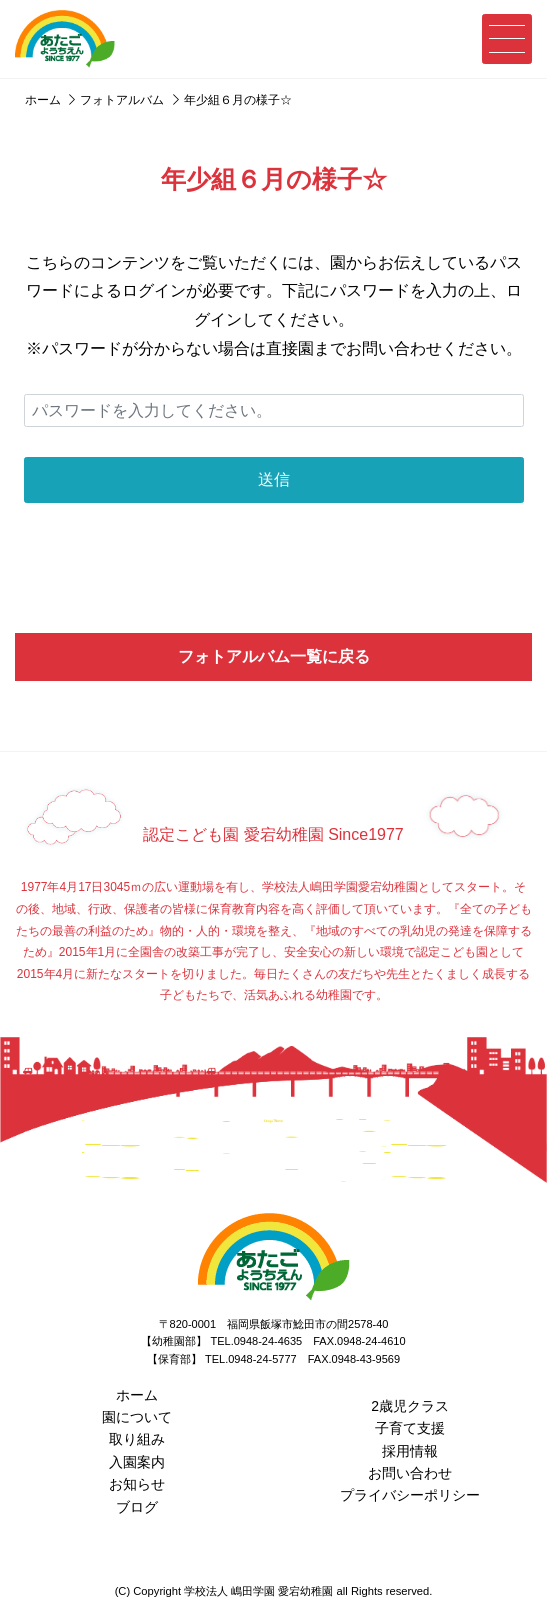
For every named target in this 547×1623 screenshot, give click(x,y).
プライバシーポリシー (410, 1495)
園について (137, 1417)
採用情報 (410, 1451)
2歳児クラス (410, 1406)
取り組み (137, 1439)
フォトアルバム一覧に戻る (274, 656)
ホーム (137, 1395)
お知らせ (137, 1484)
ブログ (137, 1507)
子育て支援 (410, 1428)
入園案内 (137, 1462)
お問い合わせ (410, 1473)
